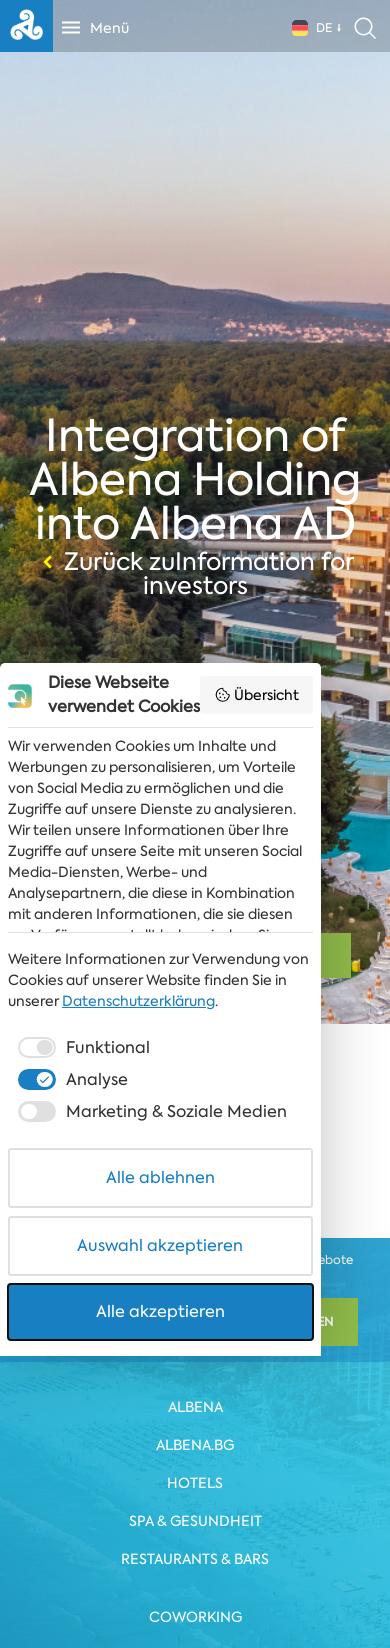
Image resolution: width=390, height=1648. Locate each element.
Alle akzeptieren (195, 1603)
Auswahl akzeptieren (195, 1537)
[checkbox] (82, 1340)
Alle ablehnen (195, 1469)
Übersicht (326, 944)
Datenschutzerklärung (84, 1293)
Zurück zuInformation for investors (195, 574)
